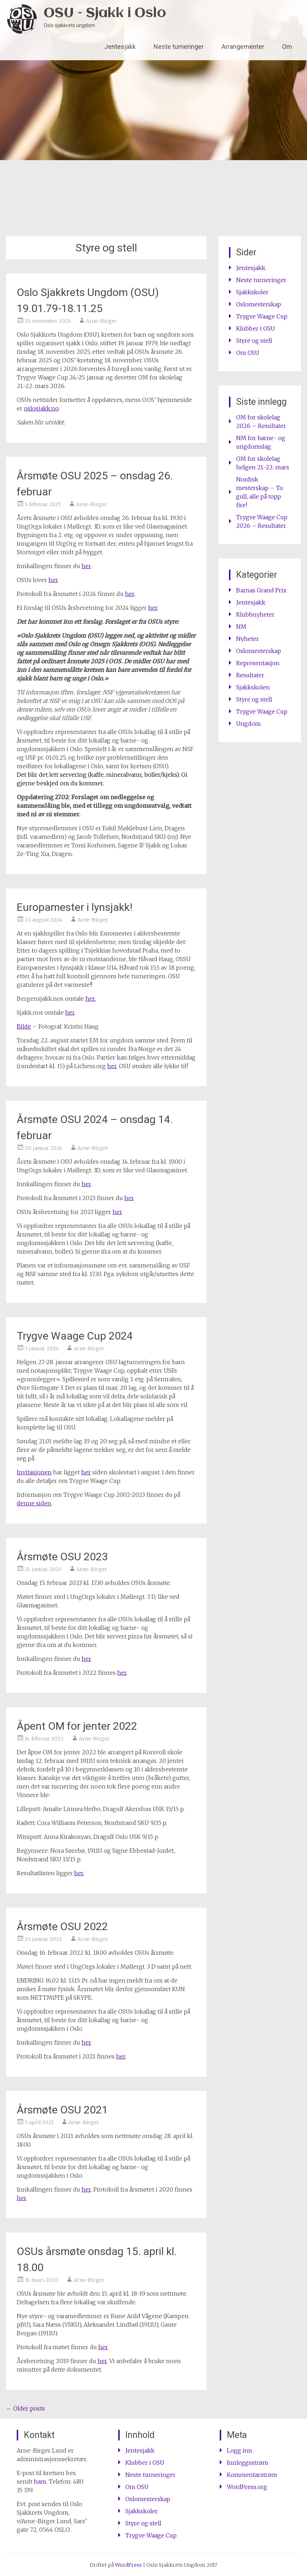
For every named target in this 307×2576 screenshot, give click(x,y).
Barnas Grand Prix (261, 590)
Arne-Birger (101, 321)
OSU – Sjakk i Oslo (105, 13)
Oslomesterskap (258, 304)
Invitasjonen (34, 1472)
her (86, 566)
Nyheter (247, 638)
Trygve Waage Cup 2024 (75, 1336)
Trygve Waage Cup (261, 316)
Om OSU (247, 352)
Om (287, 46)
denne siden (34, 1503)
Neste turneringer (179, 46)
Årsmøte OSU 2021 (62, 2109)
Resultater (250, 675)
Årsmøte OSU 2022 (62, 1926)
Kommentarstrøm (252, 2474)
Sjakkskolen (253, 687)
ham (40, 2481)
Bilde (24, 1026)
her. (90, 998)
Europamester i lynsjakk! (74, 907)
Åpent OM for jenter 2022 (77, 1726)
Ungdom (248, 723)
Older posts (25, 2408)
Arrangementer (243, 46)
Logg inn (239, 2450)
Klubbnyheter (255, 614)
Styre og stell (254, 340)
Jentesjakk (120, 46)
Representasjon (258, 663)
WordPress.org (247, 2486)
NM (241, 626)
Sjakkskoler (252, 292)
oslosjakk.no (41, 408)
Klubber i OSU (255, 328)
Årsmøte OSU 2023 (62, 1556)
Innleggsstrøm (247, 2462)
